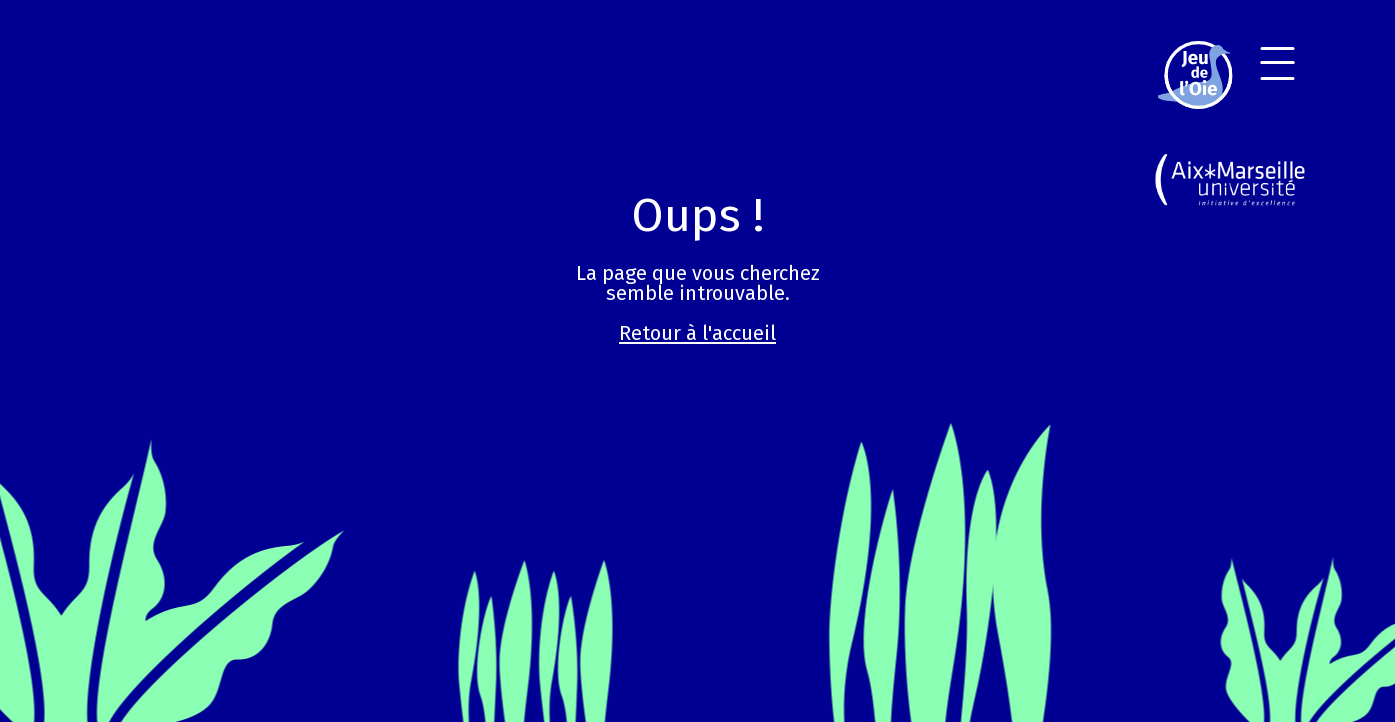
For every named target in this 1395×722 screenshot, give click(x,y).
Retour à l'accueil (697, 333)
